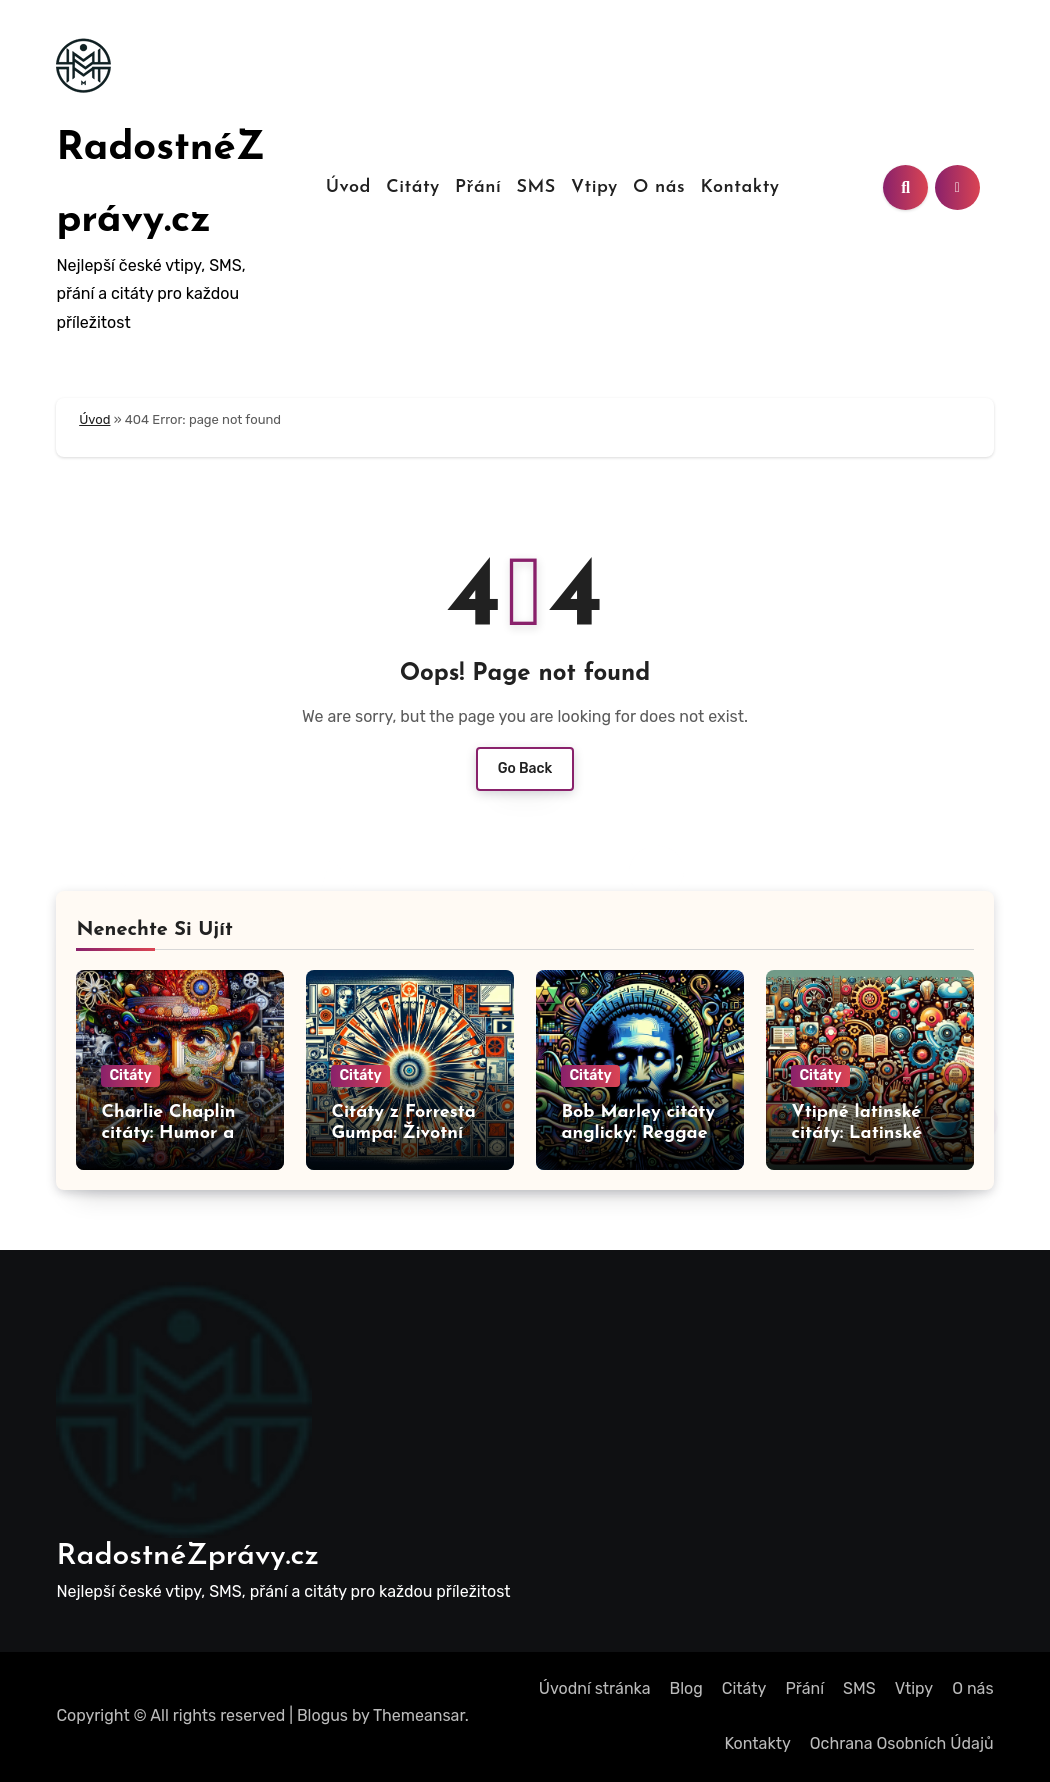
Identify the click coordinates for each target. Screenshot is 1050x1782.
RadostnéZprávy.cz (187, 1556)
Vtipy (594, 187)
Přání (478, 187)
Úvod (348, 187)
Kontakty (739, 187)
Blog (686, 1688)
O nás (659, 187)
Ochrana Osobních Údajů (902, 1743)
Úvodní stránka (595, 1688)
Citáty (413, 187)
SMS (535, 187)
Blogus (322, 1715)
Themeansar (419, 1715)
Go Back (525, 768)
